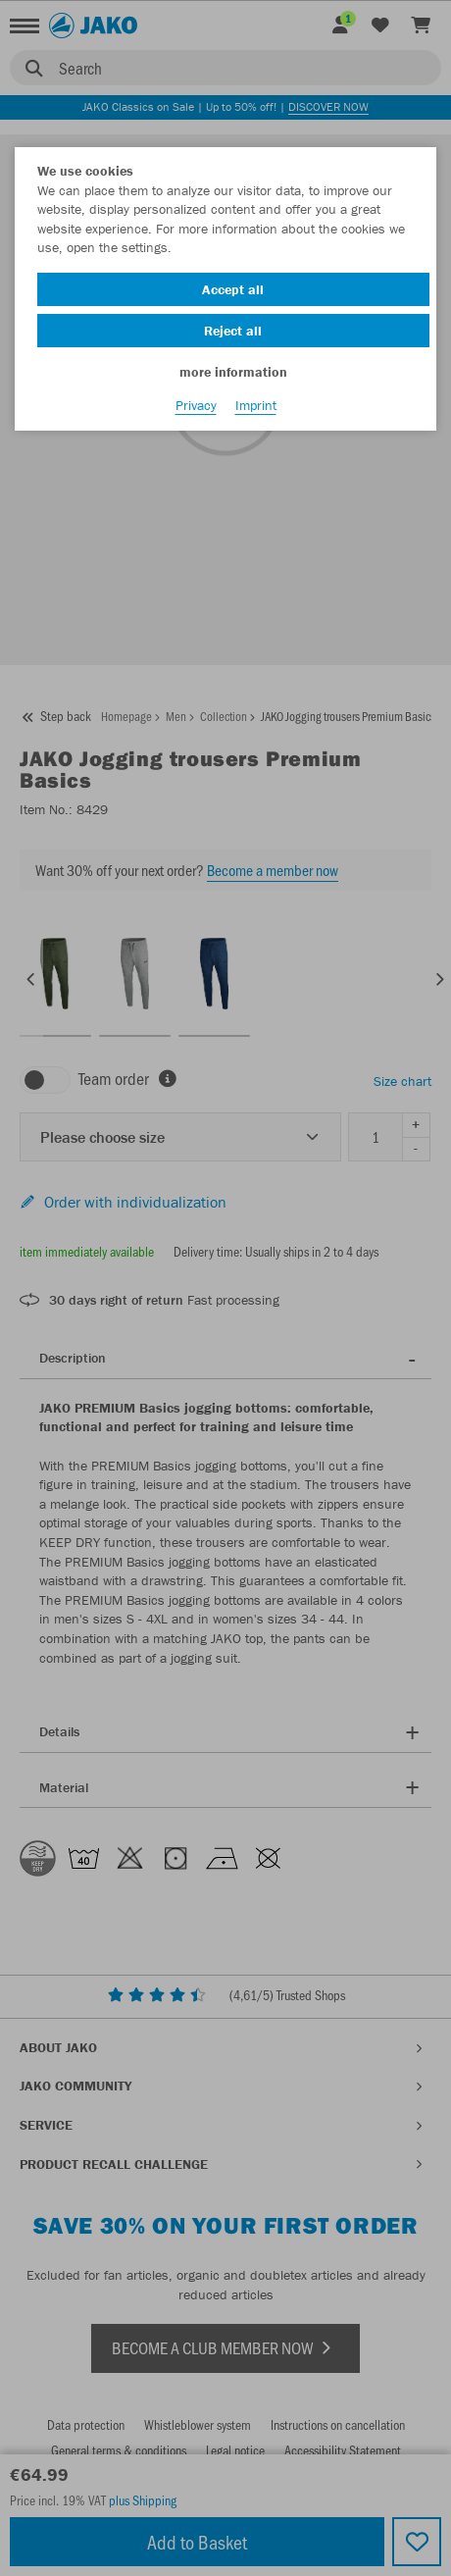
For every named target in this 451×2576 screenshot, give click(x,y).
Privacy (196, 405)
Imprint (255, 405)
